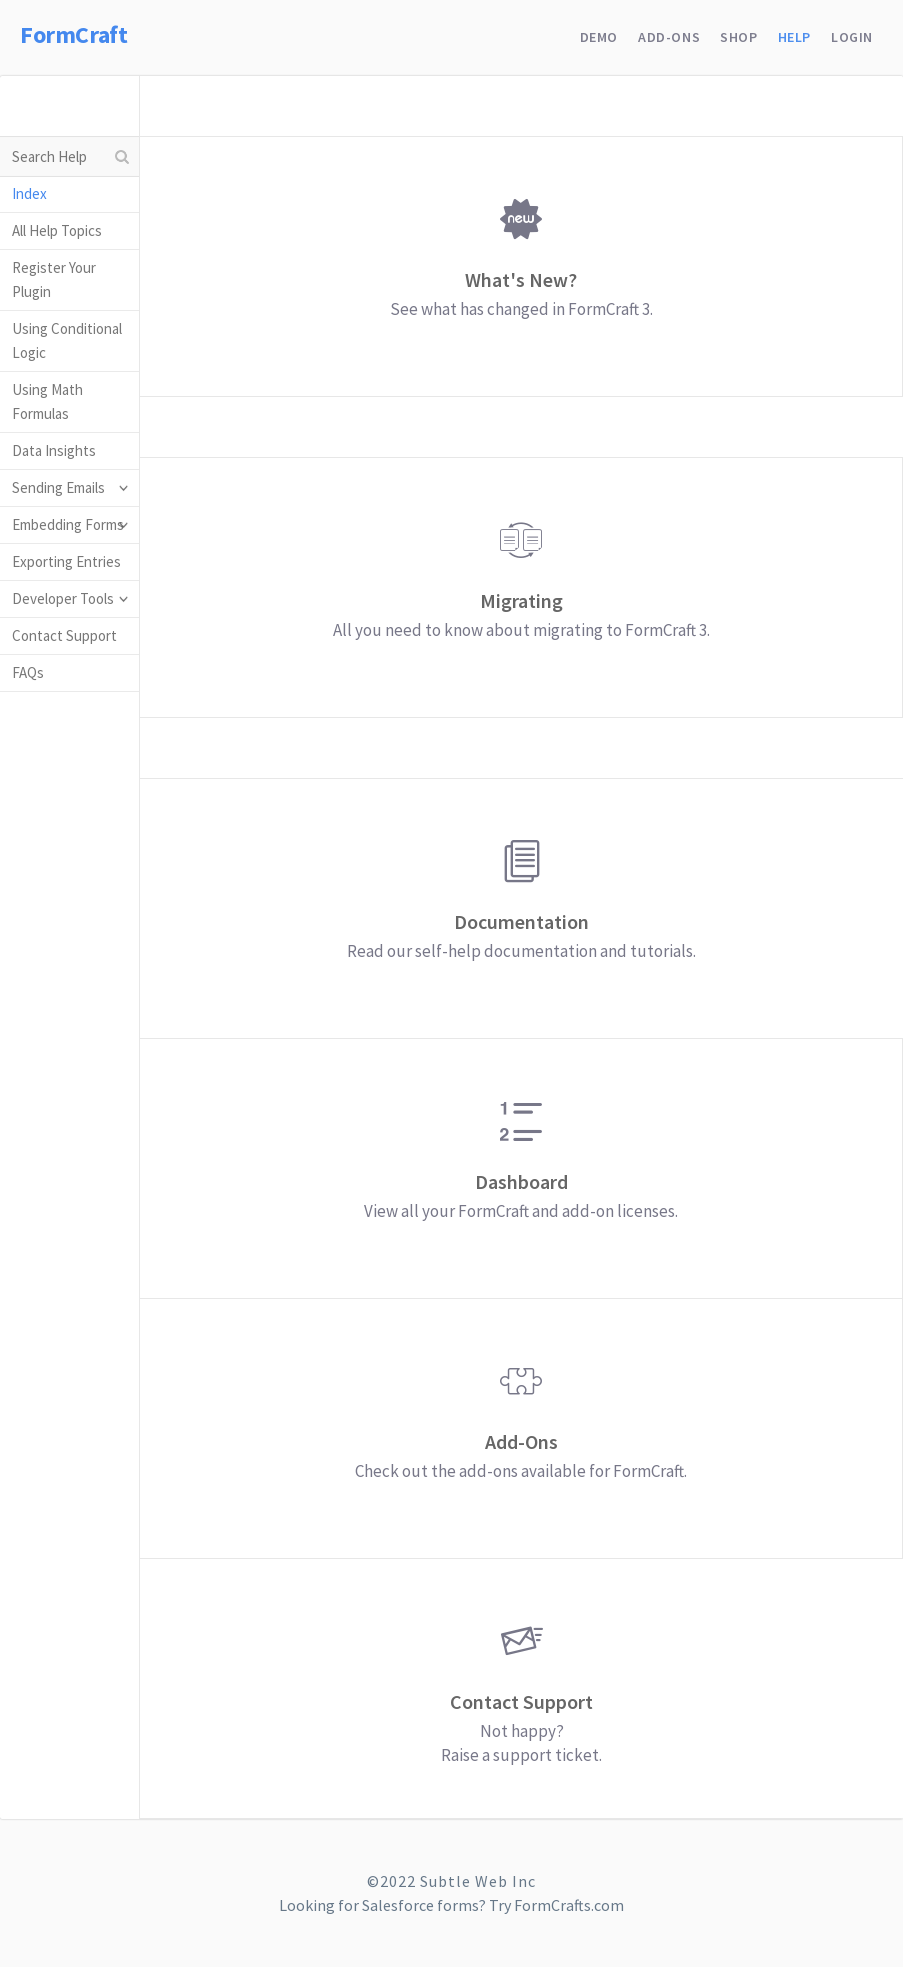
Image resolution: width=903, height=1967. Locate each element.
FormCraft (73, 34)
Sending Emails (58, 487)
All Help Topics (57, 230)
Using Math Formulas (47, 401)
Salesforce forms (420, 1905)
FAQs (28, 672)
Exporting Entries (66, 561)
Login (852, 37)
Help (794, 37)
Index (29, 193)
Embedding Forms (68, 524)
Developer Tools (63, 598)
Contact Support (64, 635)
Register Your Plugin (54, 279)
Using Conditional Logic (67, 340)
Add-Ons (669, 37)
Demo (599, 37)
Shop (738, 37)
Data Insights (54, 450)
